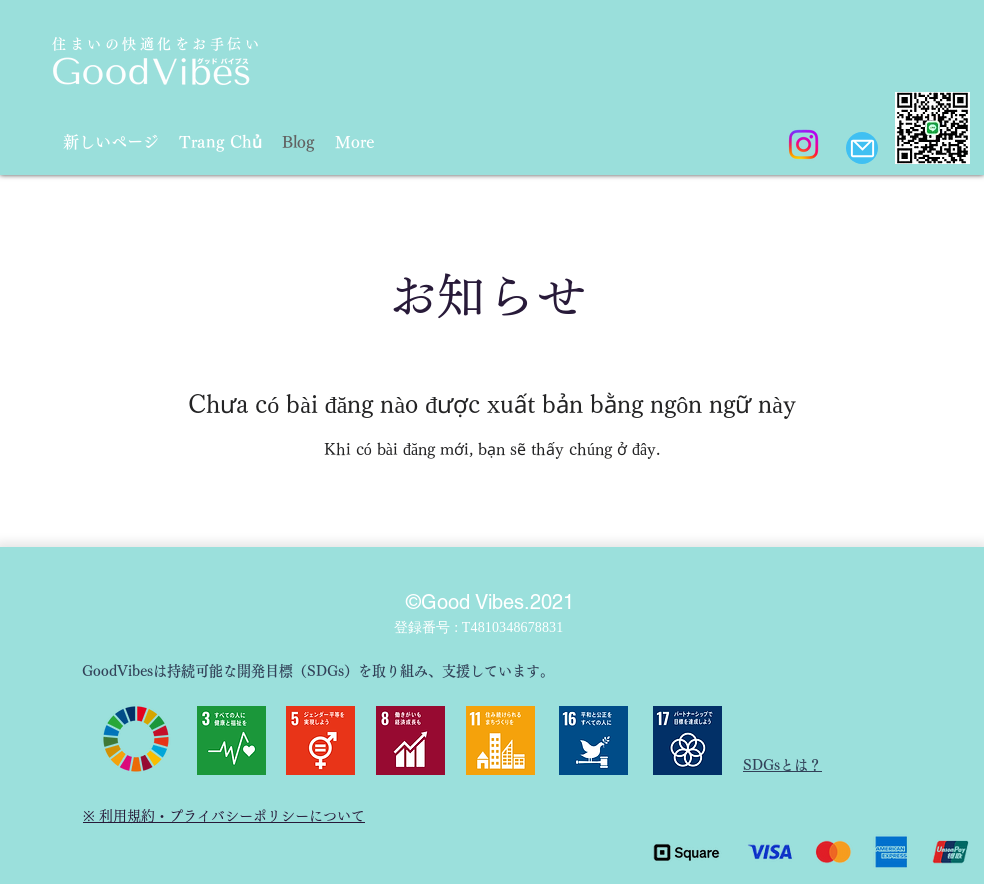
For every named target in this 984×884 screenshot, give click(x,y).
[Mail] (862, 148)
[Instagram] (803, 144)
